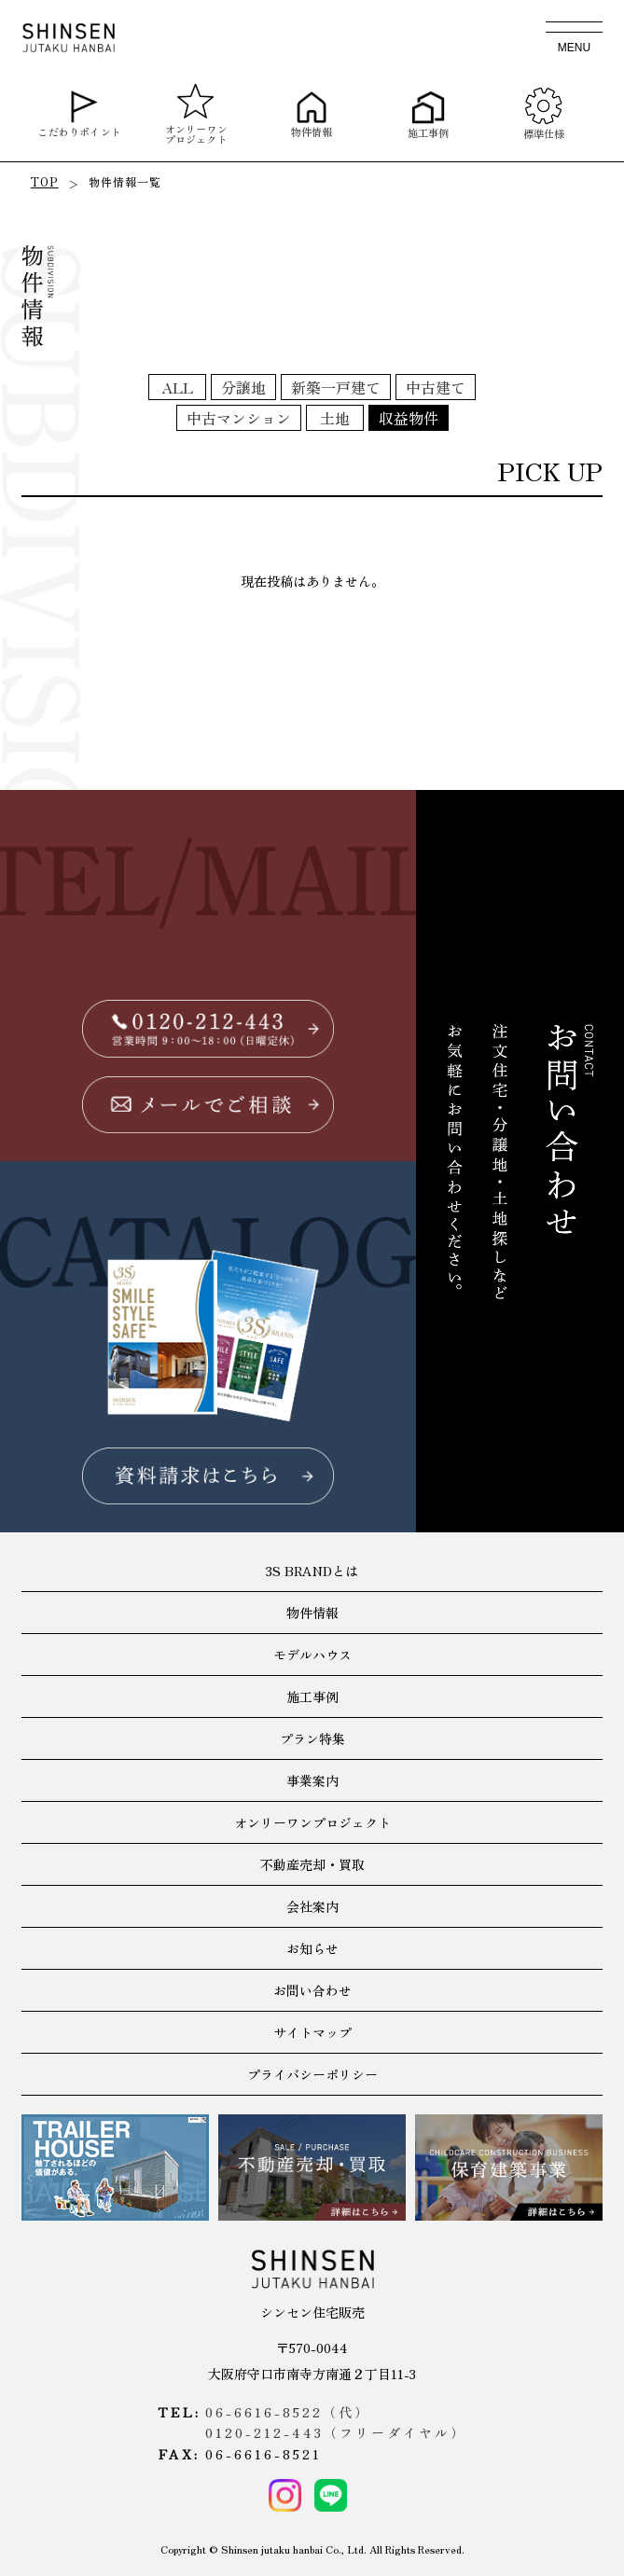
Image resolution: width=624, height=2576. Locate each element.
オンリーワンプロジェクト (195, 114)
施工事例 (429, 114)
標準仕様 (544, 113)
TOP (45, 181)
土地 (335, 418)
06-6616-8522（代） (287, 2412)
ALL (177, 387)
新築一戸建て (336, 387)
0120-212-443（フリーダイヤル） (335, 2432)
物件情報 (312, 113)
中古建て (435, 387)
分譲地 (243, 387)
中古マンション (239, 418)
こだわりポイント (80, 113)
